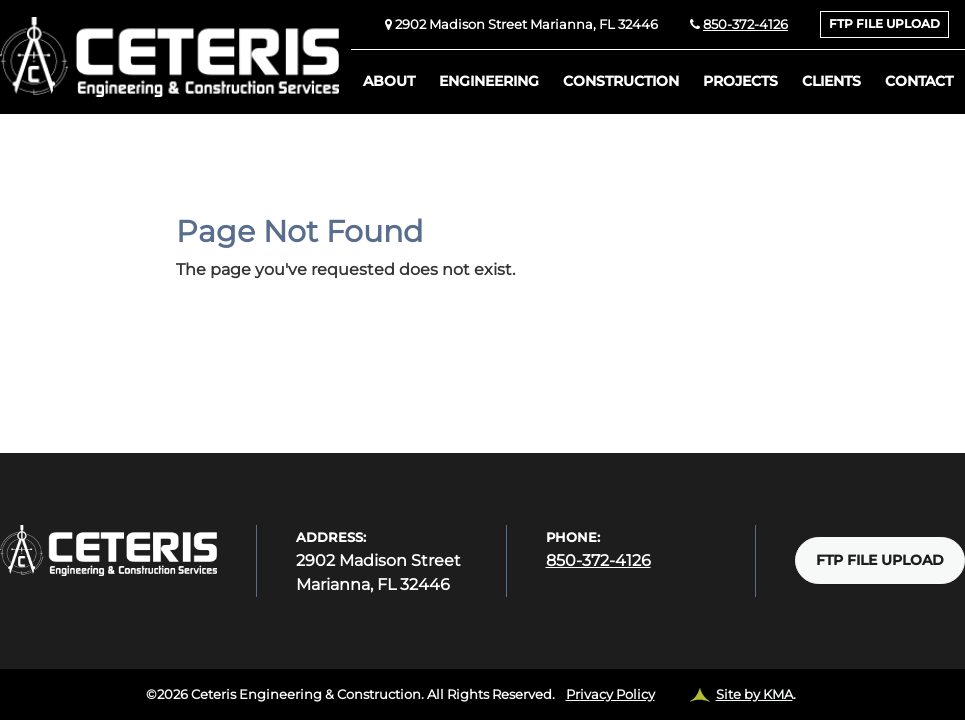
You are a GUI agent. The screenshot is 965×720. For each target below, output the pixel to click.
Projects (740, 81)
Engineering (489, 81)
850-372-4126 (745, 24)
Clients (831, 81)
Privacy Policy (610, 694)
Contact (919, 81)
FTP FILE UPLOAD (884, 24)
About (389, 81)
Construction (621, 81)
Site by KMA (754, 694)
